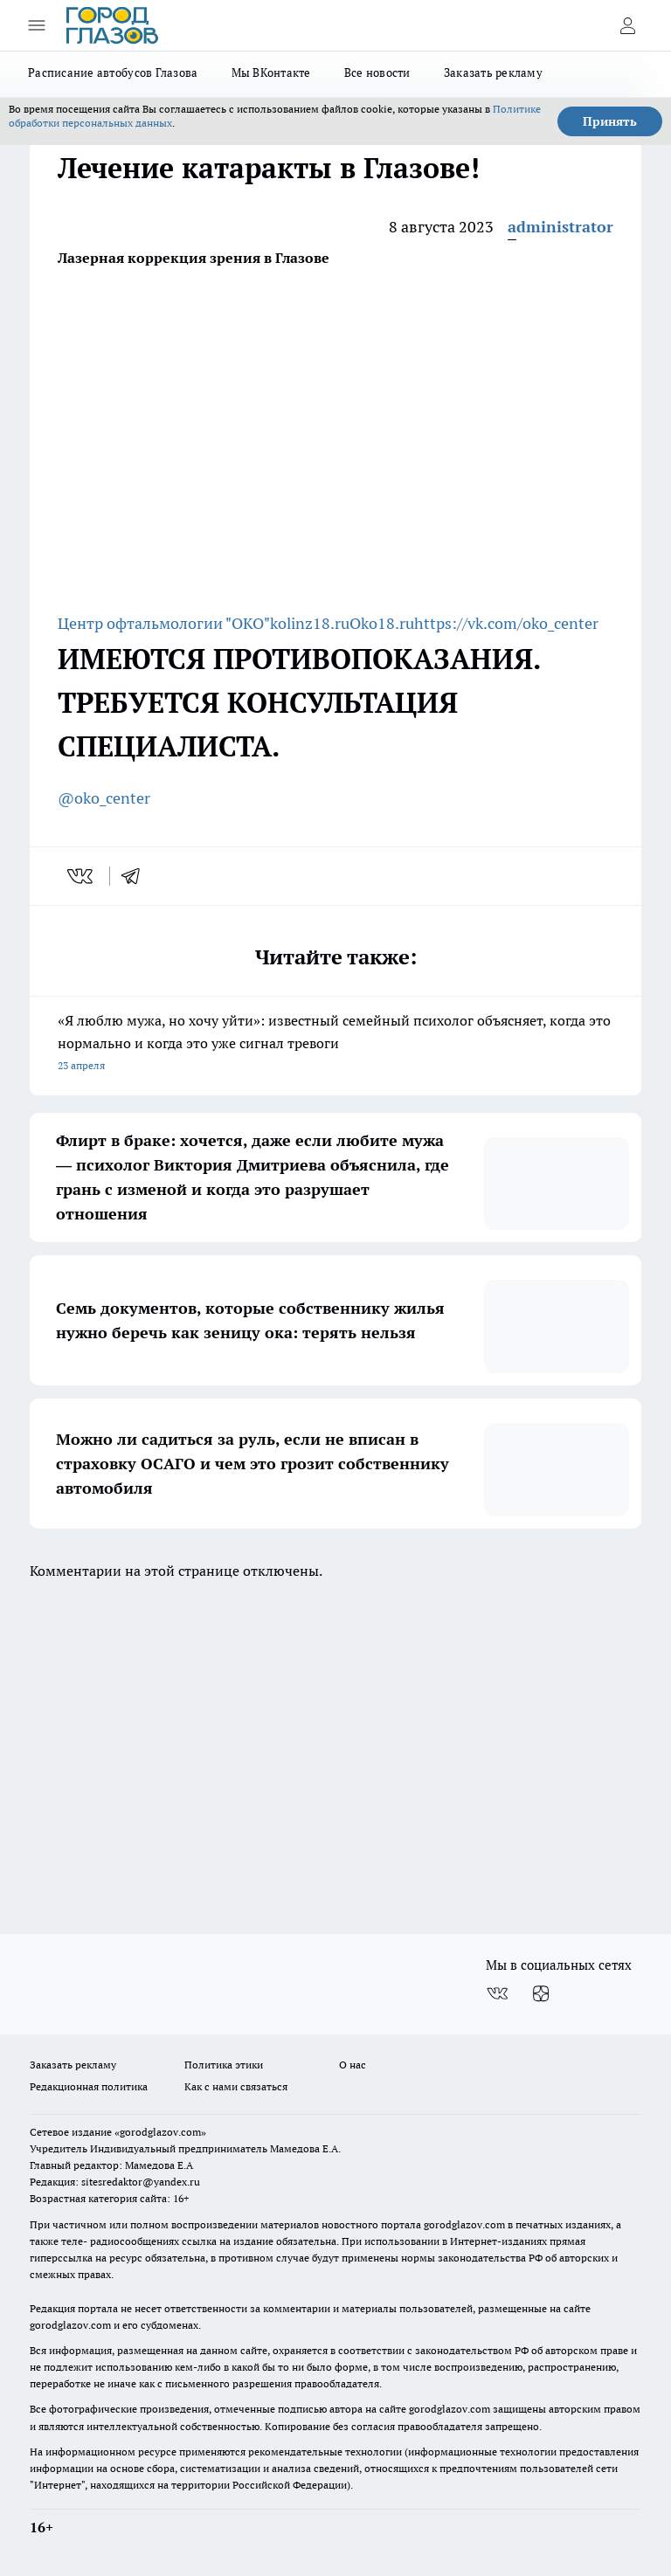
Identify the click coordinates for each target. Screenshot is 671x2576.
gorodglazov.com (464, 2224)
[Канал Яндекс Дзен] (541, 1993)
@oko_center (104, 798)
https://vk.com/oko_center (506, 623)
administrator (560, 227)
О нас (352, 2064)
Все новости (377, 72)
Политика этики (223, 2064)
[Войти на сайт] (627, 25)
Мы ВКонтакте (271, 72)
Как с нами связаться (235, 2086)
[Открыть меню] (37, 25)
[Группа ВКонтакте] (497, 1993)
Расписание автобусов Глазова (113, 72)
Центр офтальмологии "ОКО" (164, 623)
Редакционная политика (89, 2086)
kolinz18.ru (309, 623)
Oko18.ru (381, 623)
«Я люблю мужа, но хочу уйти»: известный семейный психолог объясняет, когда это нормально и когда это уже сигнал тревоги (335, 1044)
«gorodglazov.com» (160, 2131)
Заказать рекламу (493, 72)
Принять (610, 121)
